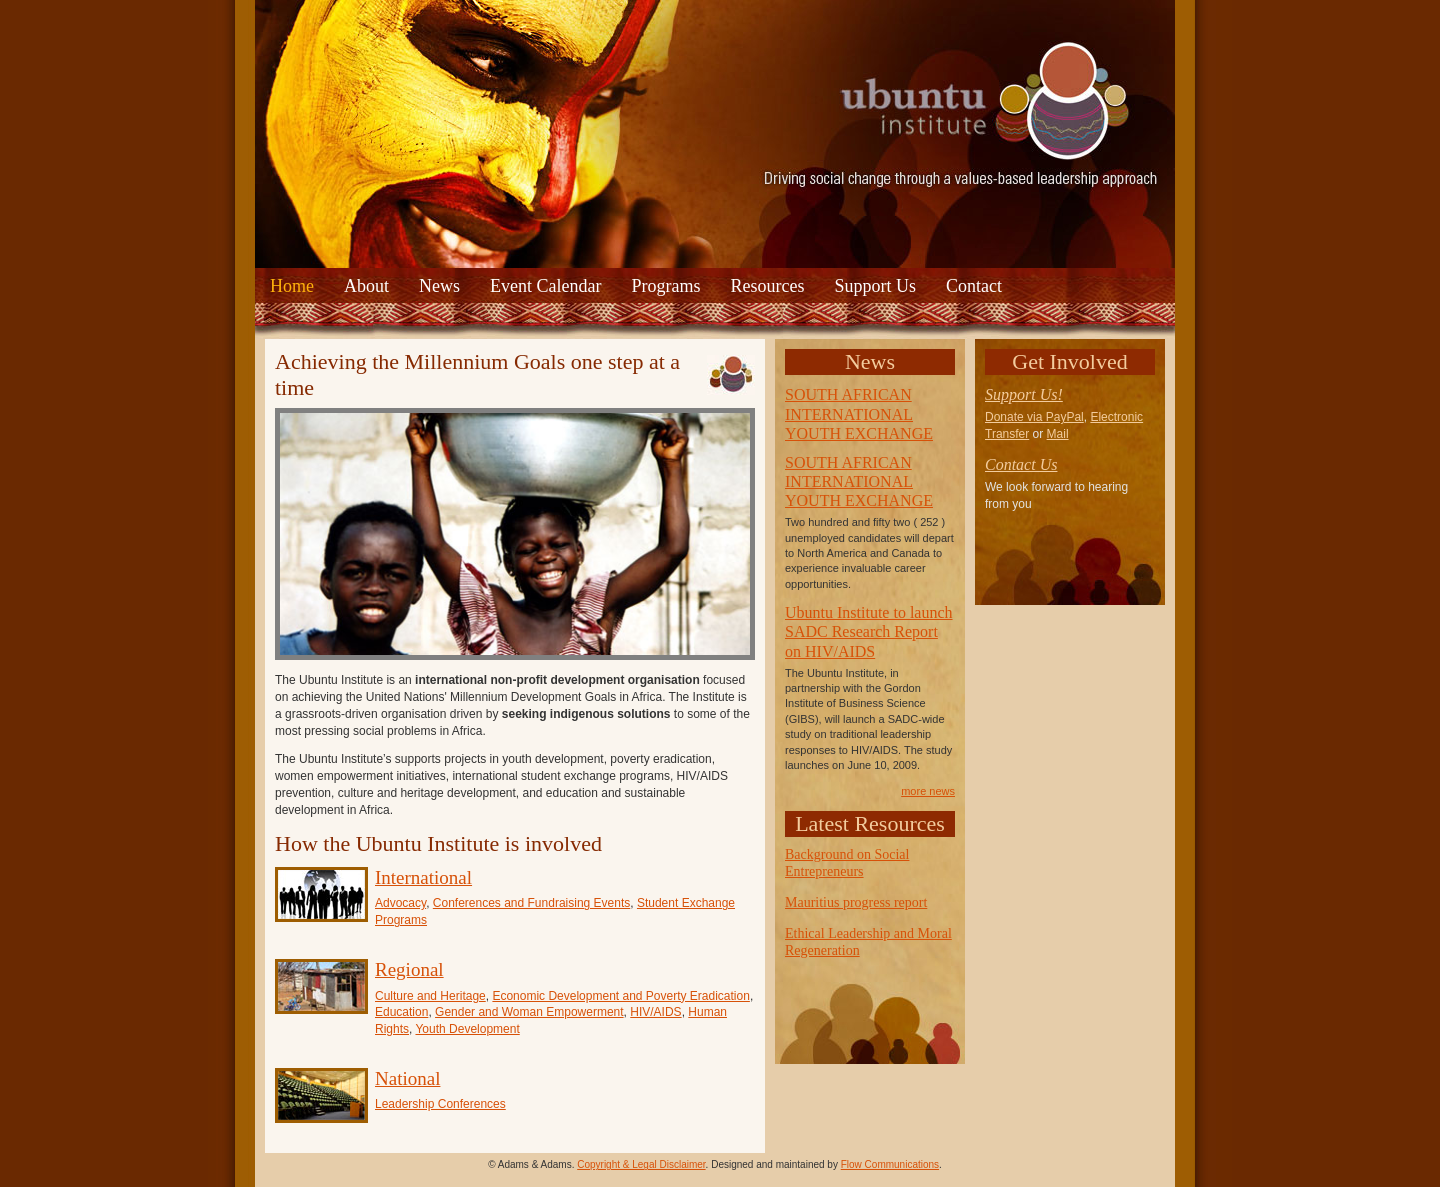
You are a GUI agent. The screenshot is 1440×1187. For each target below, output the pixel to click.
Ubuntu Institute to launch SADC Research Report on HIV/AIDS (869, 631)
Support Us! (1024, 394)
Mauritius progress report (856, 902)
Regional (409, 969)
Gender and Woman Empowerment (529, 1012)
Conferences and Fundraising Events (531, 903)
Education (401, 1012)
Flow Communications (890, 1164)
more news (928, 791)
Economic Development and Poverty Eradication (620, 996)
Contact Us (1021, 464)
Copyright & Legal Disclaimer (641, 1164)
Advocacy (400, 903)
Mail (1058, 434)
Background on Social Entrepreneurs (847, 863)
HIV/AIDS (655, 1012)
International (423, 877)
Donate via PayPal (1034, 417)
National (407, 1078)
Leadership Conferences (440, 1104)
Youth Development (467, 1029)
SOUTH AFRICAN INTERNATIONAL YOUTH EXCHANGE (859, 413)
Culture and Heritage (430, 996)
